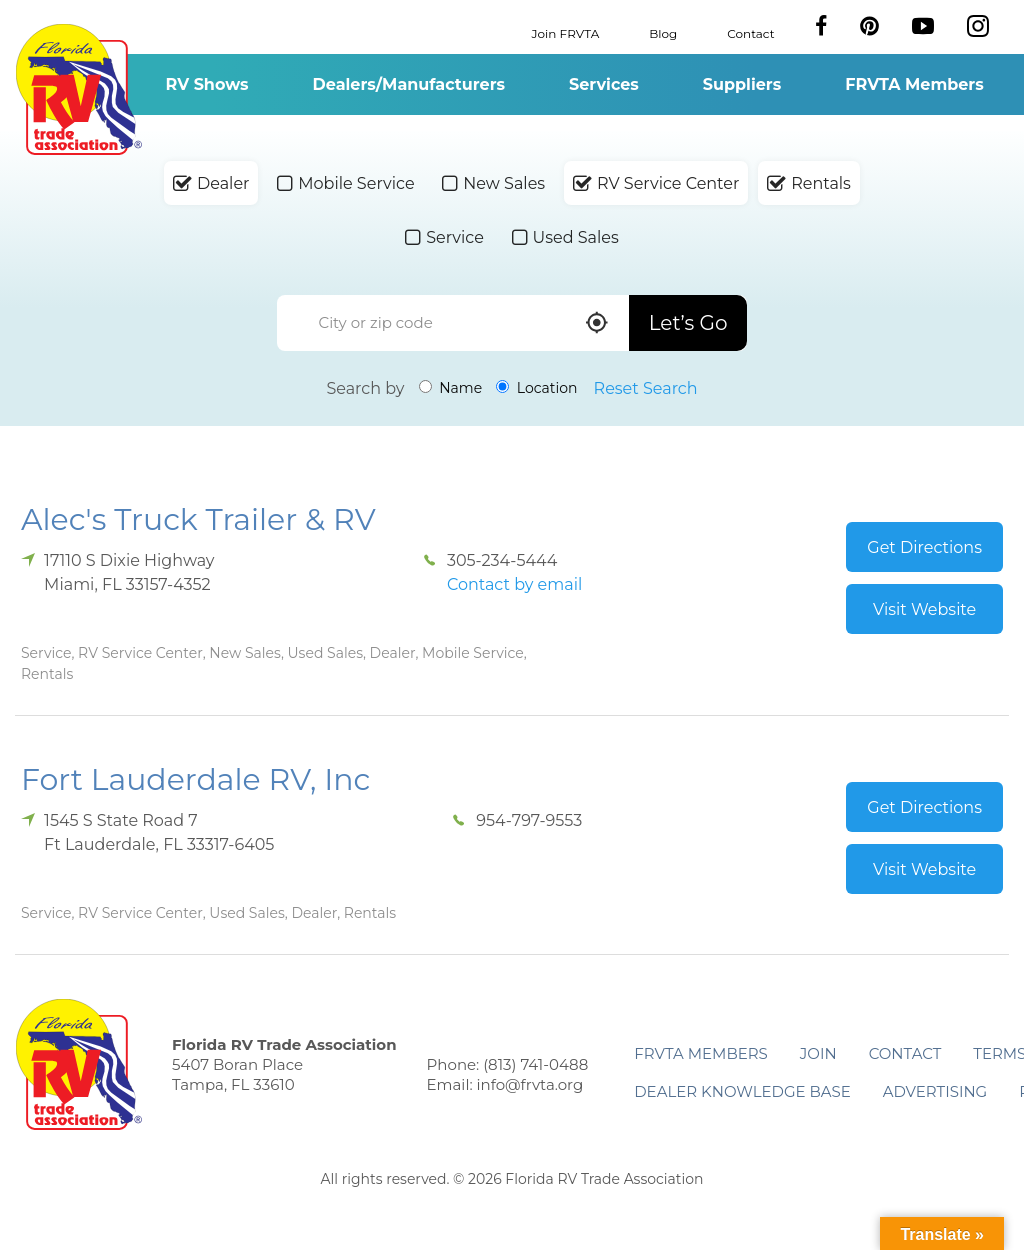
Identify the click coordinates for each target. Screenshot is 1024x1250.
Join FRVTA (566, 32)
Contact (750, 32)
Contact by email (514, 584)
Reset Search (646, 388)
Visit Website (924, 609)
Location (536, 388)
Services (604, 84)
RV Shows (206, 84)
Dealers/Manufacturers (409, 84)
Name (451, 388)
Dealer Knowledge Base (742, 1091)
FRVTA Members (914, 84)
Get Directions (924, 547)
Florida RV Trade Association (78, 89)
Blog (663, 32)
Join (818, 1053)
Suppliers (742, 84)
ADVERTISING (935, 1091)
